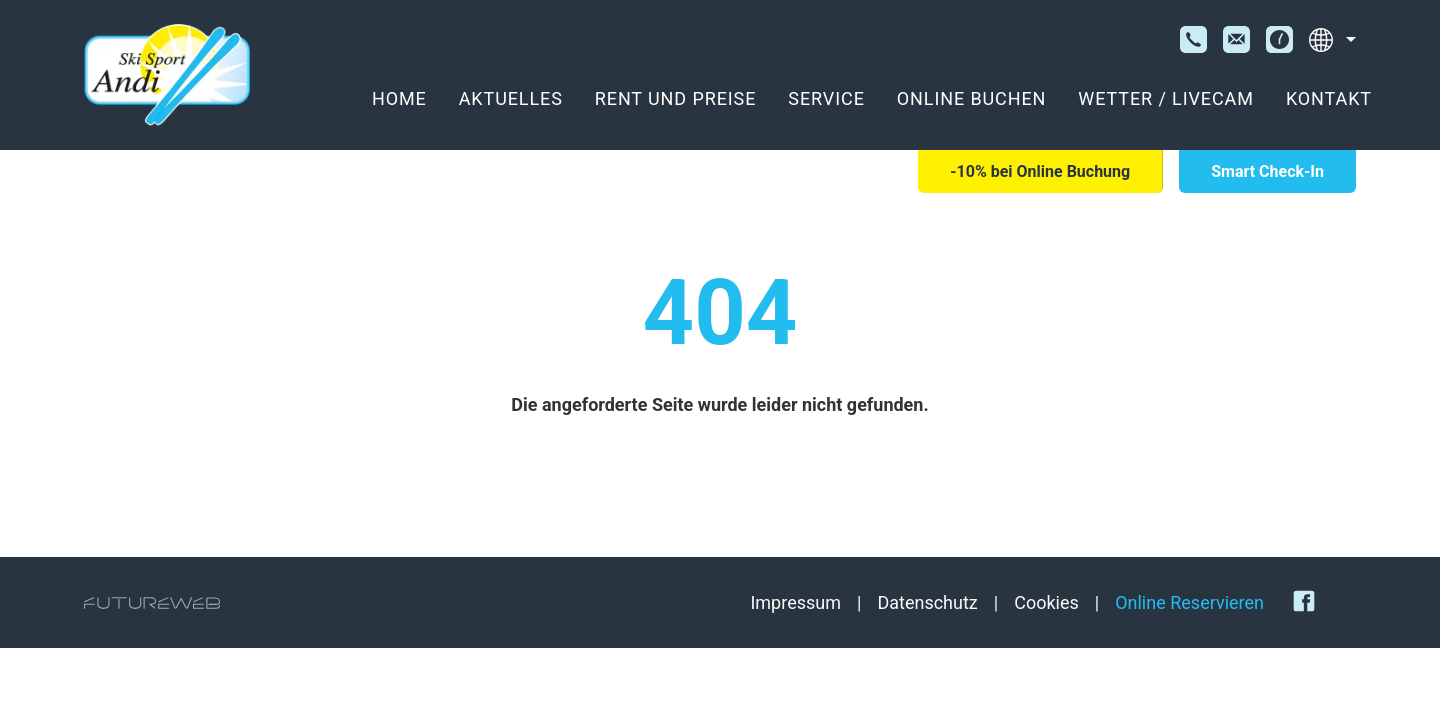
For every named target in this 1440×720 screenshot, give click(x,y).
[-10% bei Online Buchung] (1040, 171)
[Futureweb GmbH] (152, 603)
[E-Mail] (1236, 39)
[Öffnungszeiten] (1279, 39)
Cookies (1046, 602)
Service (826, 98)
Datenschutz (927, 602)
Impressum (795, 602)
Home (399, 98)
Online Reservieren (1189, 602)
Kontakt (1329, 98)
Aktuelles (511, 98)
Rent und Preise (676, 98)
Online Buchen (972, 98)
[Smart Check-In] (1267, 171)
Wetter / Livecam (1166, 98)
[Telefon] (1193, 39)
